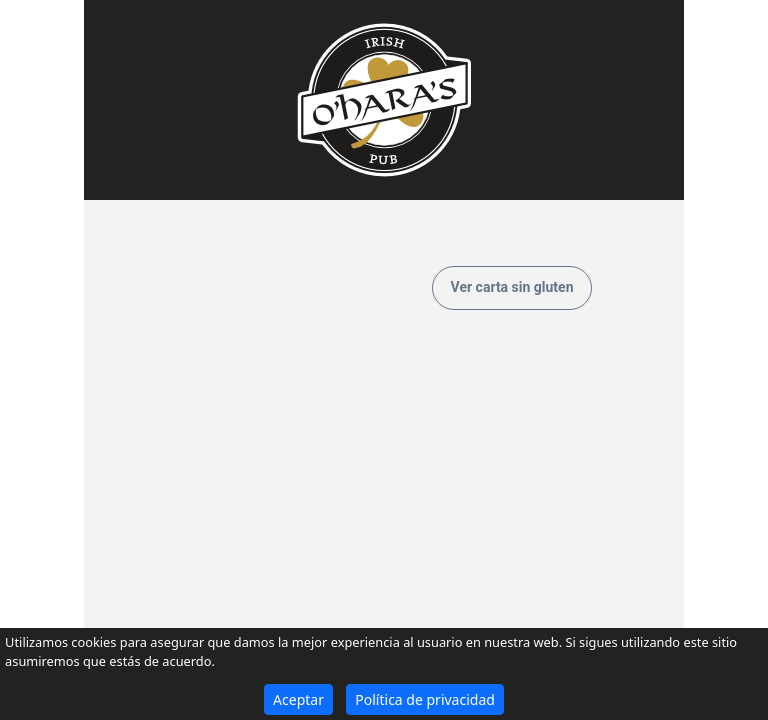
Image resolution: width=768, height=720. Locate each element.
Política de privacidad (425, 699)
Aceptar (298, 699)
